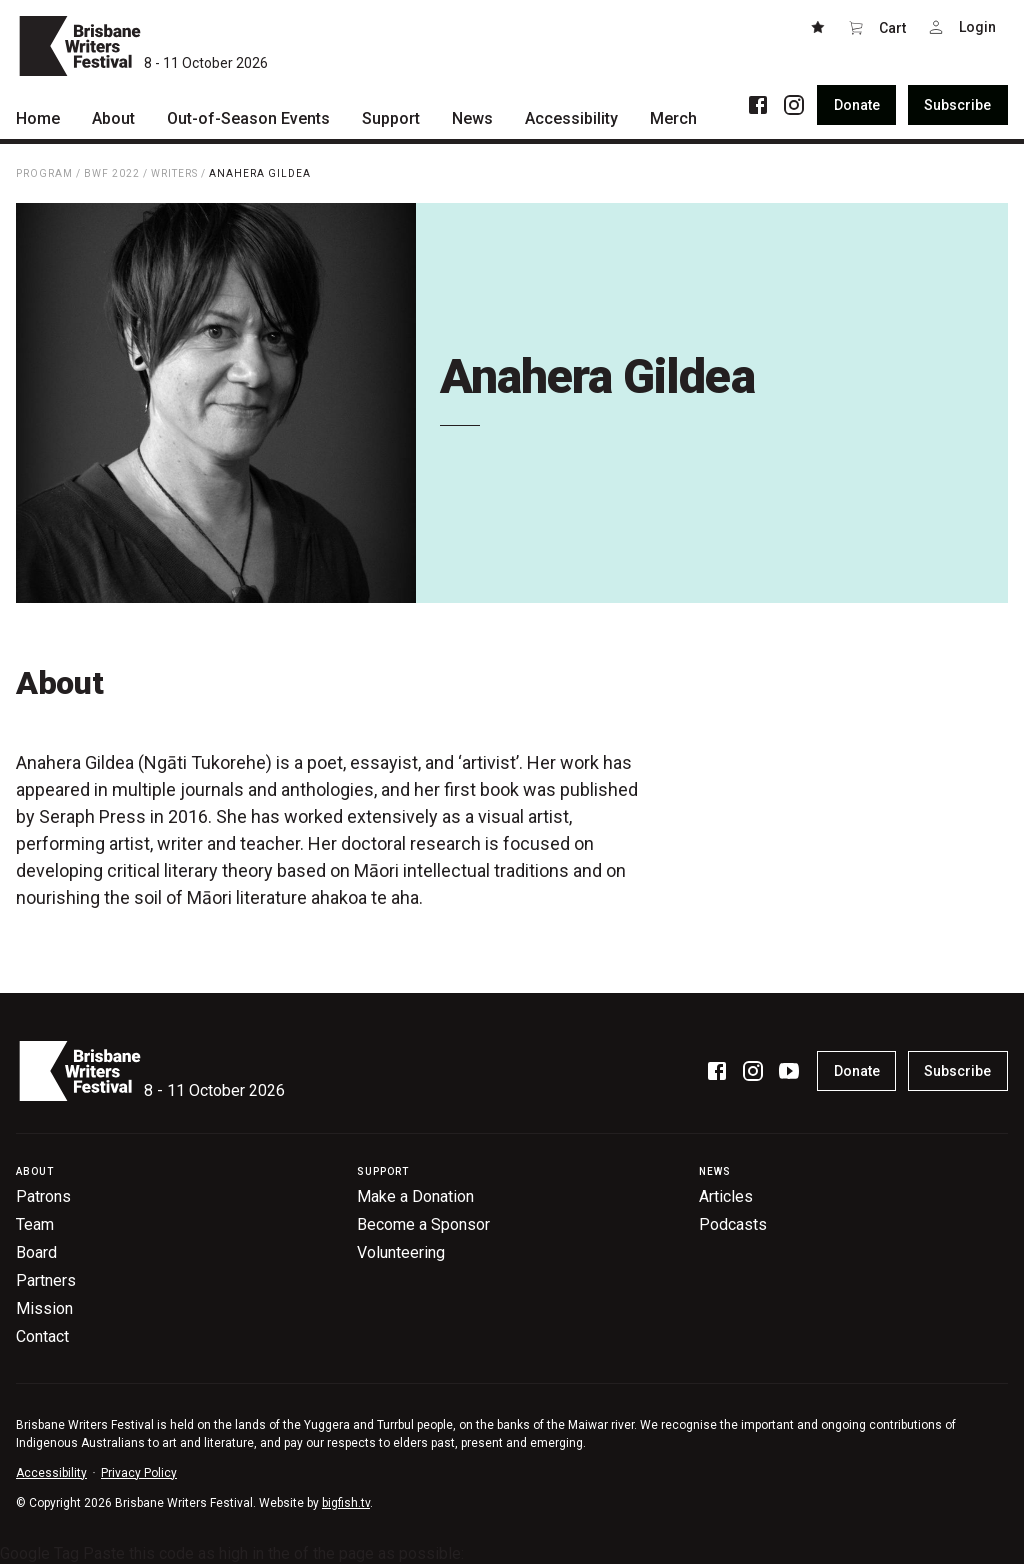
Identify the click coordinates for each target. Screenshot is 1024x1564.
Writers (174, 173)
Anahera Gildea (260, 173)
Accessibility (51, 1473)
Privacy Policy (139, 1473)
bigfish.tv (346, 1503)
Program (44, 173)
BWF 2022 (112, 173)
